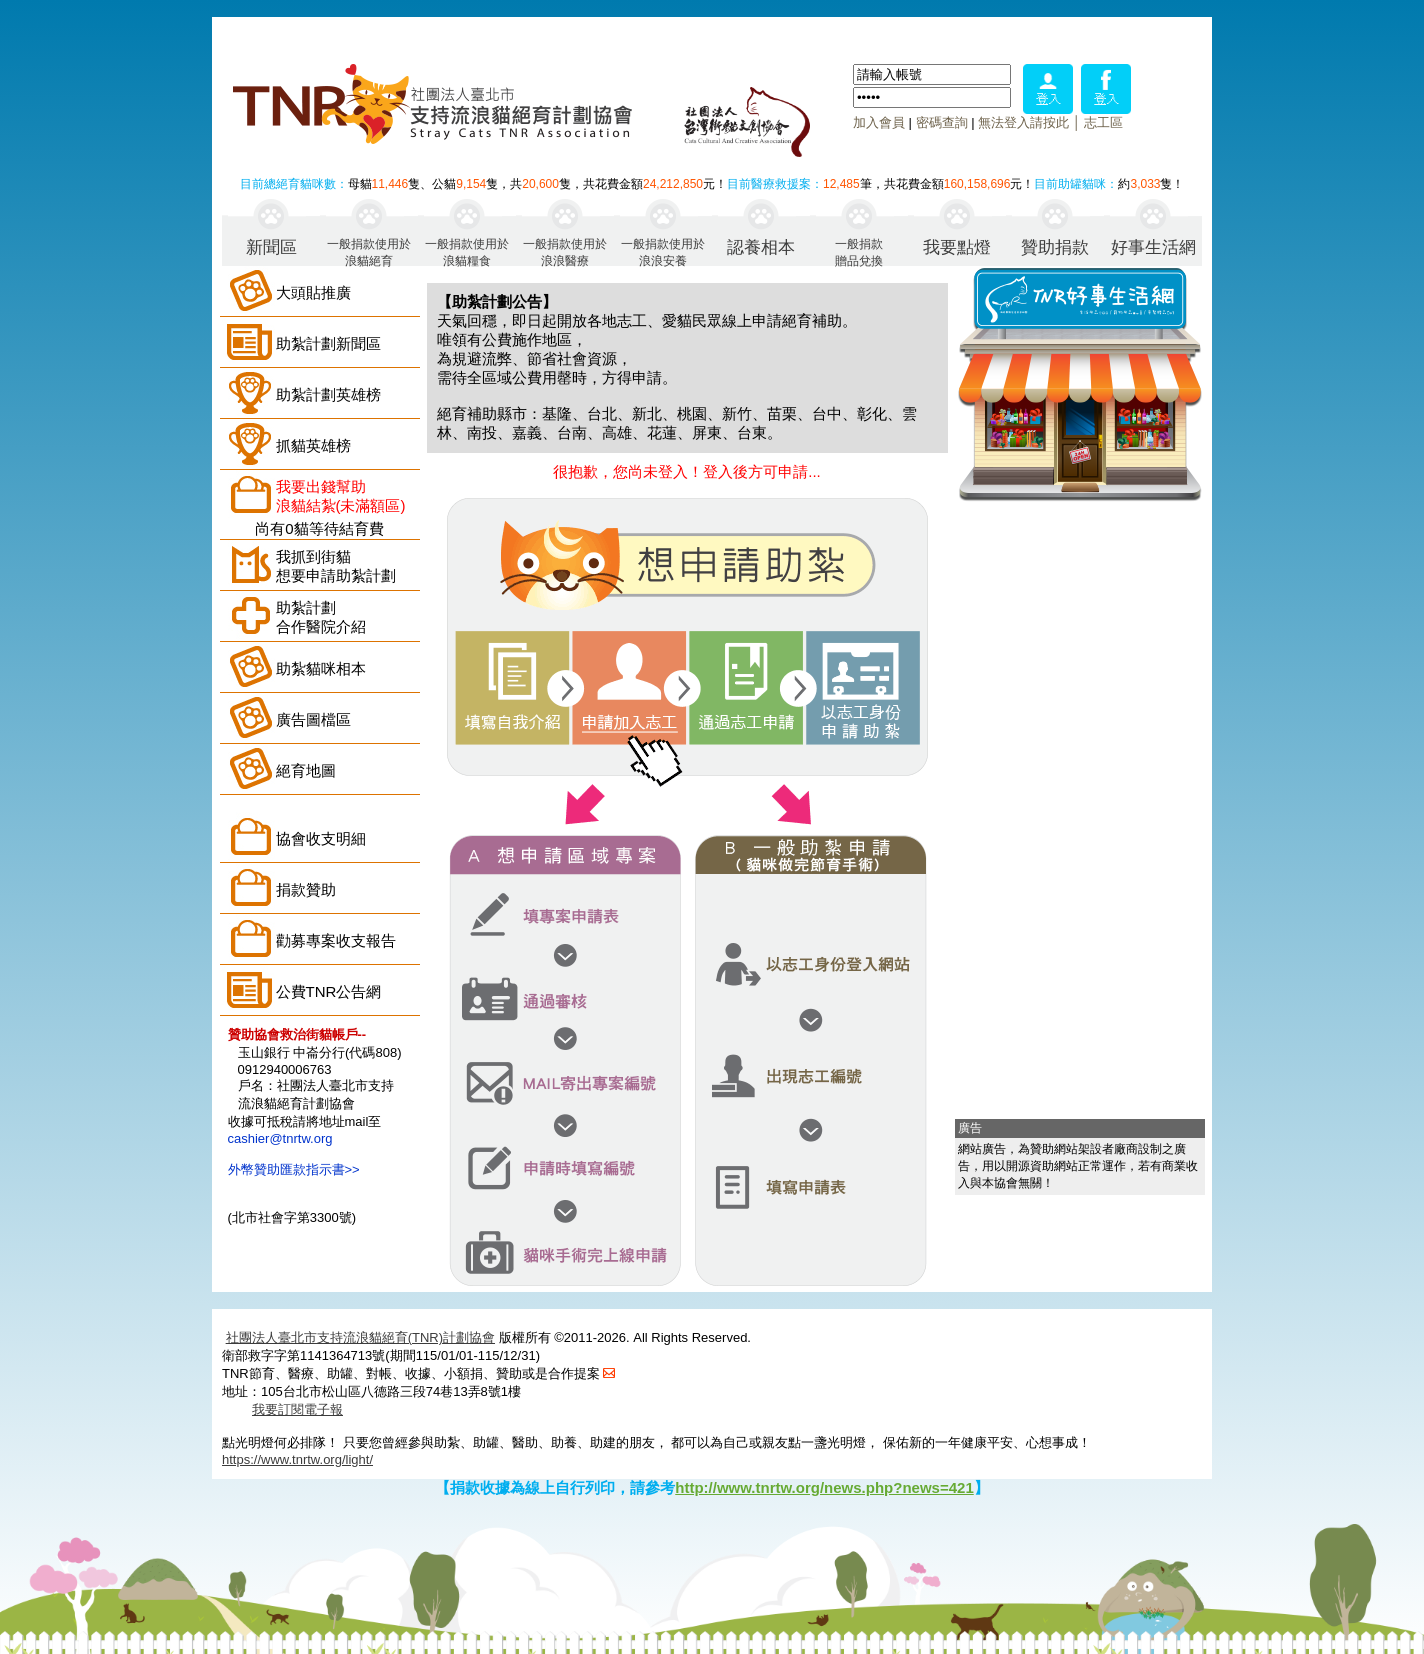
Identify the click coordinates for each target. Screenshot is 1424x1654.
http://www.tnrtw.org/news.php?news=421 (824, 1487)
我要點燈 (957, 247)
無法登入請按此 (1023, 122)
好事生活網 (1153, 247)
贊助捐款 (1055, 247)
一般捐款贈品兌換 (859, 251)
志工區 (1103, 122)
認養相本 (761, 247)
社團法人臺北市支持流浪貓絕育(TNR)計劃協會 (360, 1337)
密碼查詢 (942, 122)
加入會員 (879, 122)
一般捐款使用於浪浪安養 (663, 251)
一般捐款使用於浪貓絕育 (369, 251)
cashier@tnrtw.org (280, 1138)
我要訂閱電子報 (297, 1409)
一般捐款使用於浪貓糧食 (467, 251)
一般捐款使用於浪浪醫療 (565, 251)
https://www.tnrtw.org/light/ (297, 1459)
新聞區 (271, 247)
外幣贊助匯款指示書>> (294, 1169)
